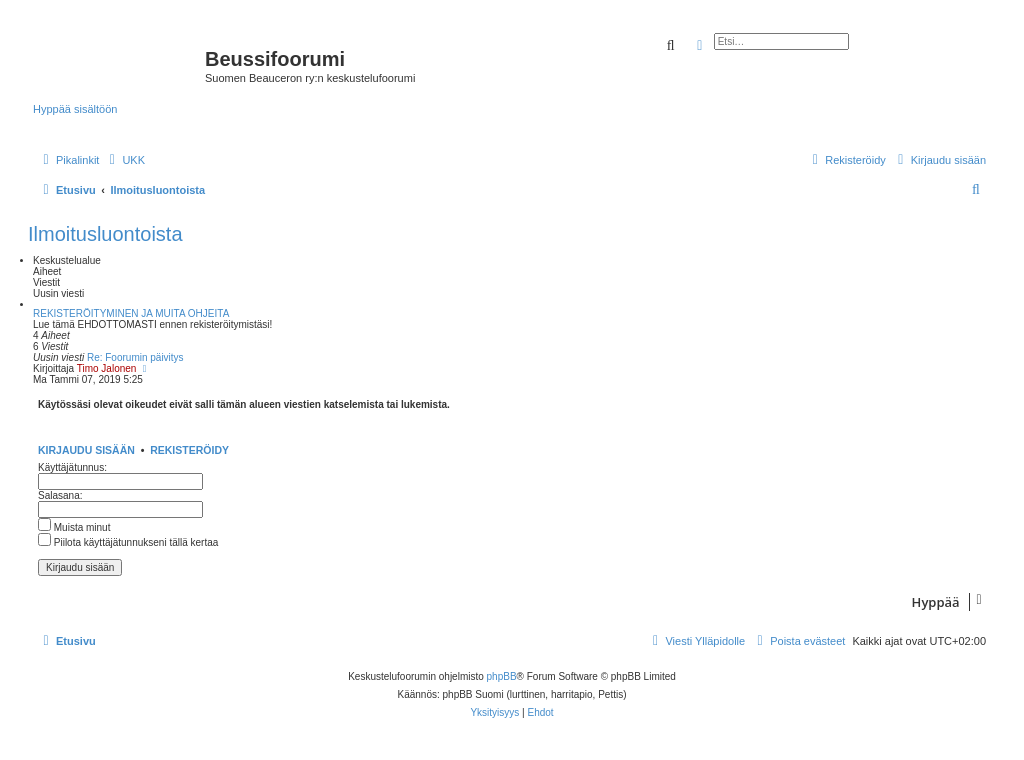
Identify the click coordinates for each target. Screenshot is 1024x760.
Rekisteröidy (189, 450)
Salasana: (60, 495)
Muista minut (74, 527)
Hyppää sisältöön (75, 109)
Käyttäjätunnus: (72, 467)
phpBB (502, 676)
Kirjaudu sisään (86, 450)
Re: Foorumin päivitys (135, 357)
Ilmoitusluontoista (105, 234)
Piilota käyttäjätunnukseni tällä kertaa (128, 542)
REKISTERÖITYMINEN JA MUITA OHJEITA (131, 313)
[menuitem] (124, 160)
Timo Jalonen (107, 368)
